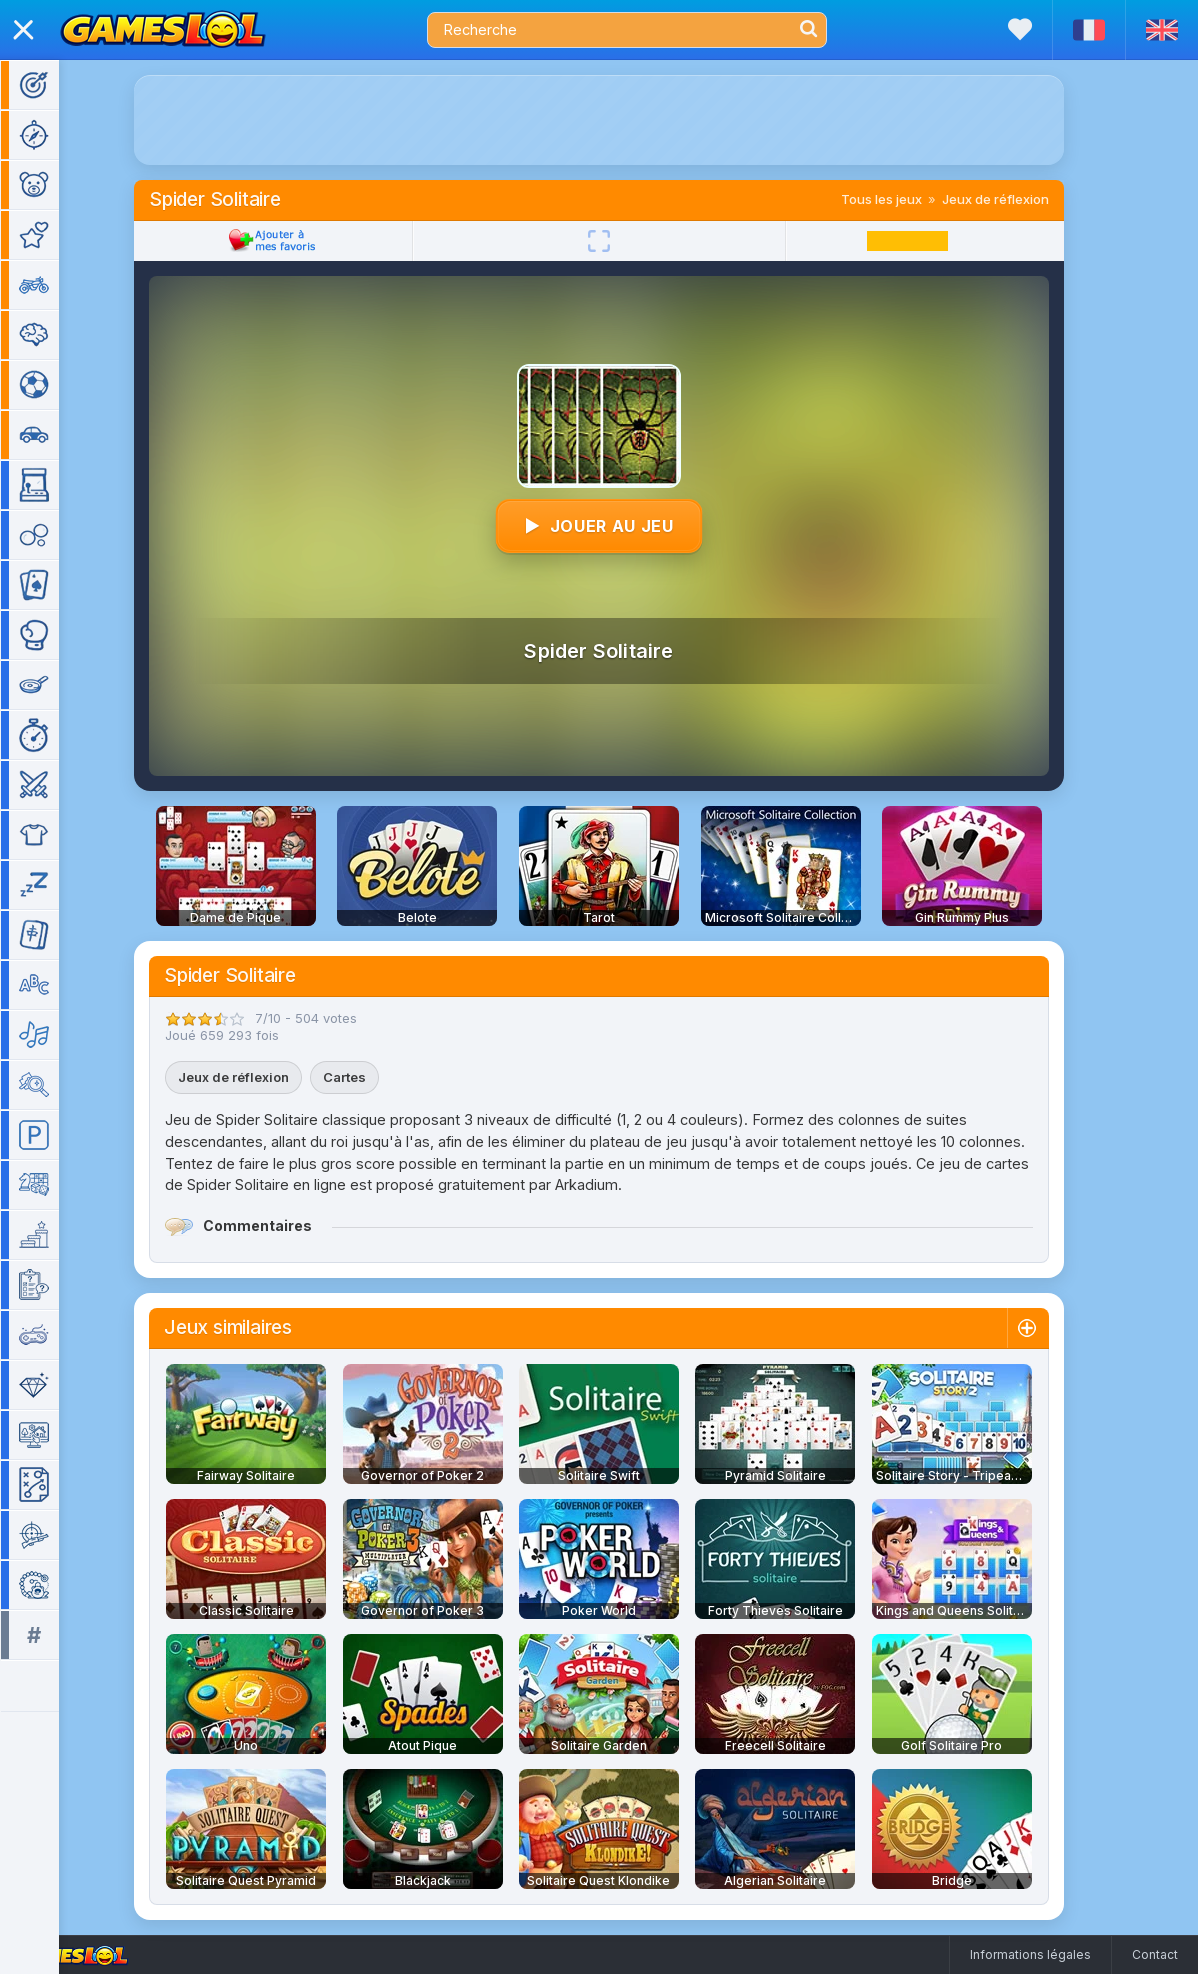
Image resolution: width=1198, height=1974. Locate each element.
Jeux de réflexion (1024, 199)
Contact (1155, 1954)
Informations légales (1030, 1954)
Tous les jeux (910, 199)
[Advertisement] (628, 120)
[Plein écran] (628, 241)
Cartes (373, 1077)
